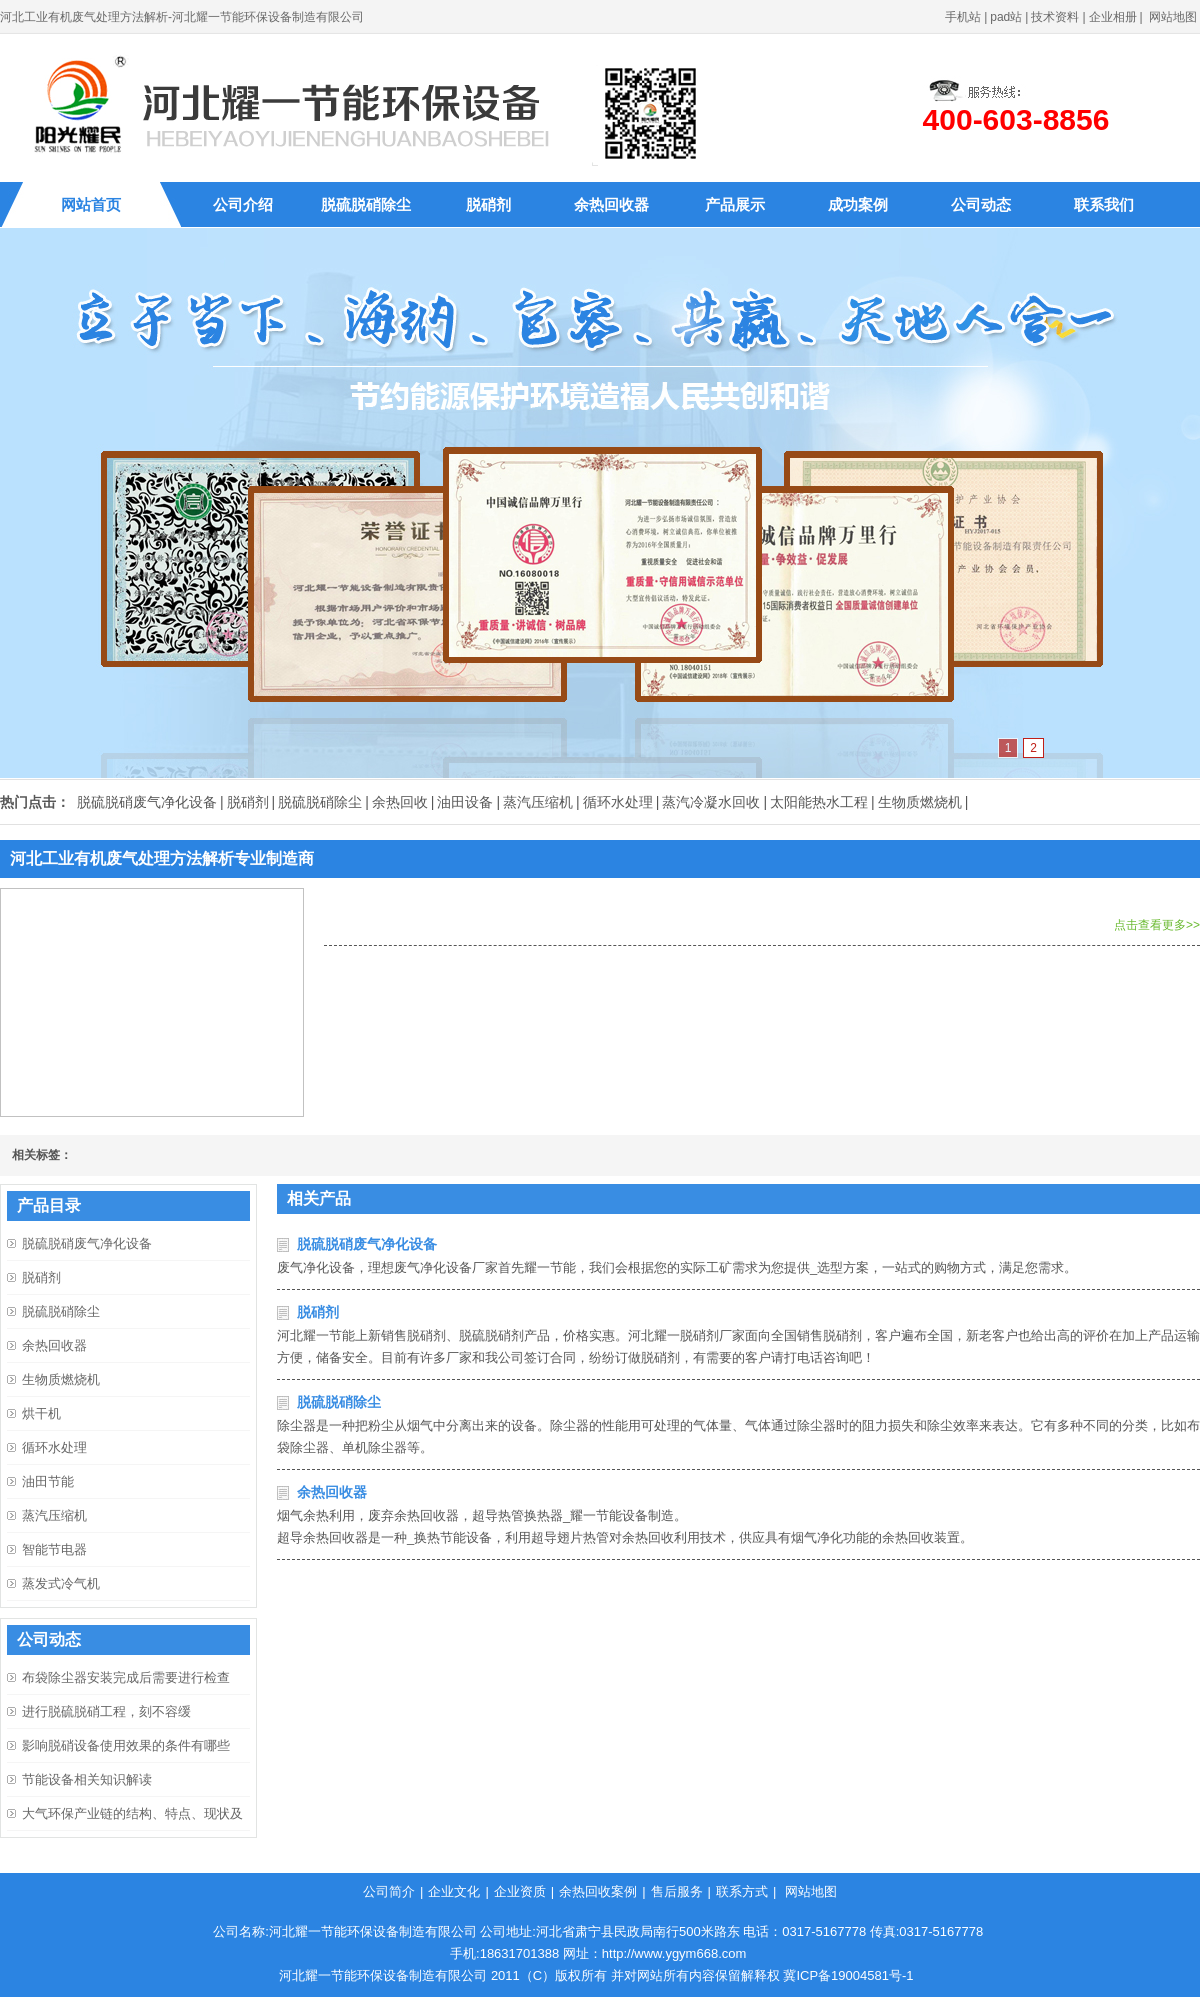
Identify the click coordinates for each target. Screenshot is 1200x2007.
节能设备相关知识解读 (87, 1779)
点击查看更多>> (1157, 925)
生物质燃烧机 (920, 802)
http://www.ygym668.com (674, 1953)
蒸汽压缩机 (538, 802)
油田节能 (48, 1481)
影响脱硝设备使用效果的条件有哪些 (126, 1745)
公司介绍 (243, 204)
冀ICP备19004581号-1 (848, 1975)
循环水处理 (618, 802)
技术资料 (1055, 17)
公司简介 (389, 1891)
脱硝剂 (488, 204)
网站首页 (91, 204)
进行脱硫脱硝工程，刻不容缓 (106, 1711)
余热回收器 (611, 204)
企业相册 (1113, 17)
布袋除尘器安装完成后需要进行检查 (126, 1677)
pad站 (1006, 17)
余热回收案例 (598, 1891)
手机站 (963, 17)
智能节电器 (54, 1549)
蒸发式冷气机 (61, 1583)
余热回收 (400, 802)
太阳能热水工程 (819, 802)
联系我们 (1104, 204)
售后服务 (677, 1891)
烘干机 (41, 1413)
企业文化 (454, 1891)
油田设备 (465, 802)
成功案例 (858, 204)
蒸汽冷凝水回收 (711, 802)
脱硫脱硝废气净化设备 (147, 802)
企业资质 (520, 1891)
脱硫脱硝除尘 (366, 204)
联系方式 (742, 1891)
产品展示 (735, 204)
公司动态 (981, 204)
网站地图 (1173, 17)
